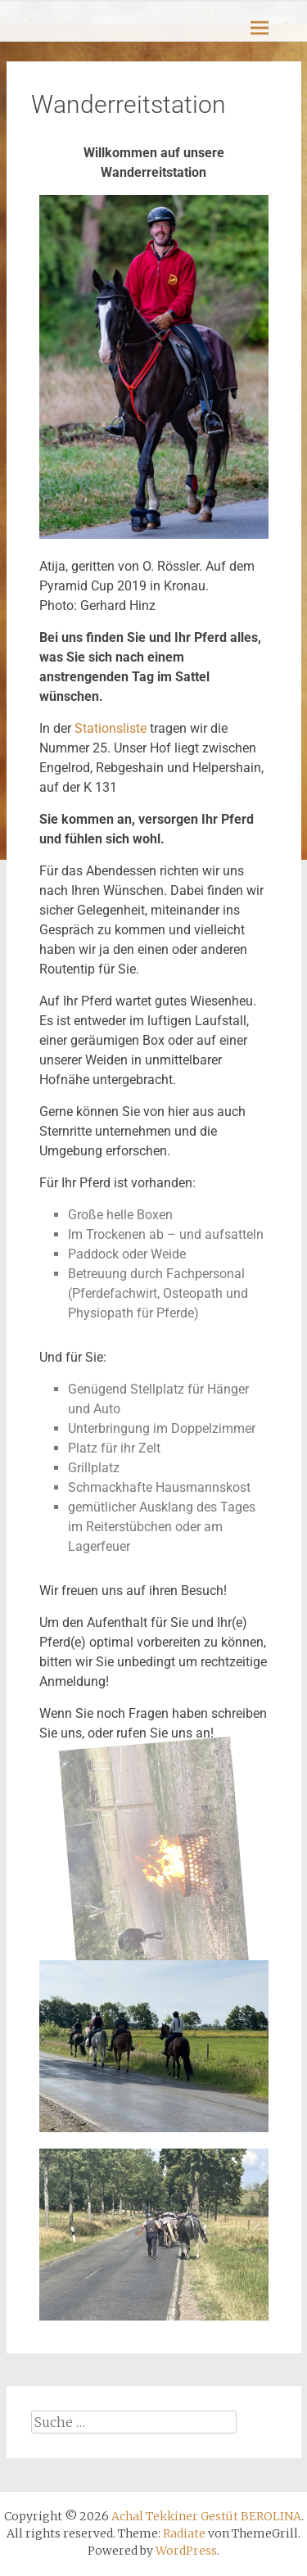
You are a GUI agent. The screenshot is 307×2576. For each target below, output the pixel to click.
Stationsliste (110, 728)
